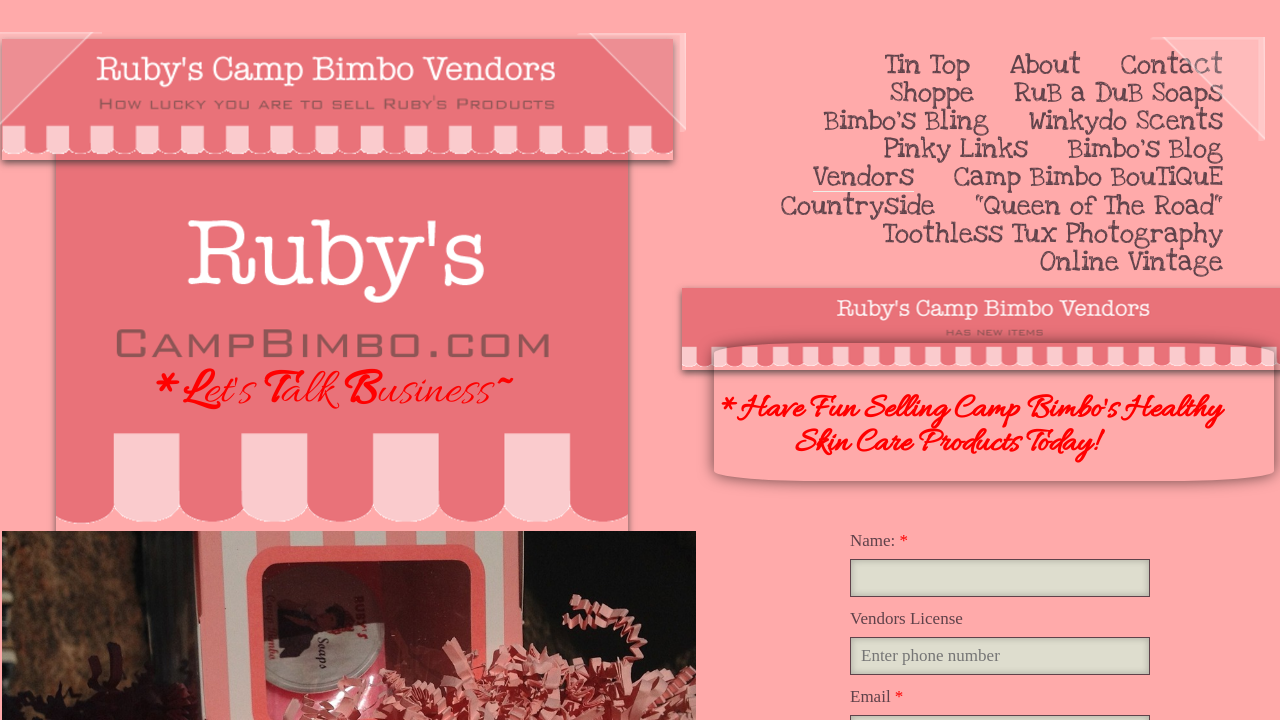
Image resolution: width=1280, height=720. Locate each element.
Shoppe (932, 93)
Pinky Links (956, 149)
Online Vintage (1131, 262)
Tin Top (927, 65)
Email (876, 696)
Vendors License (906, 618)
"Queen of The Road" (1099, 206)
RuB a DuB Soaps (1118, 93)
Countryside (858, 206)
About (1045, 65)
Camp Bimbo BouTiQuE (1088, 177)
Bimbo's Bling (906, 121)
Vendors (863, 177)
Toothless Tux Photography (1053, 234)
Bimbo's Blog (1145, 149)
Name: (879, 540)
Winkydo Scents (1126, 121)
